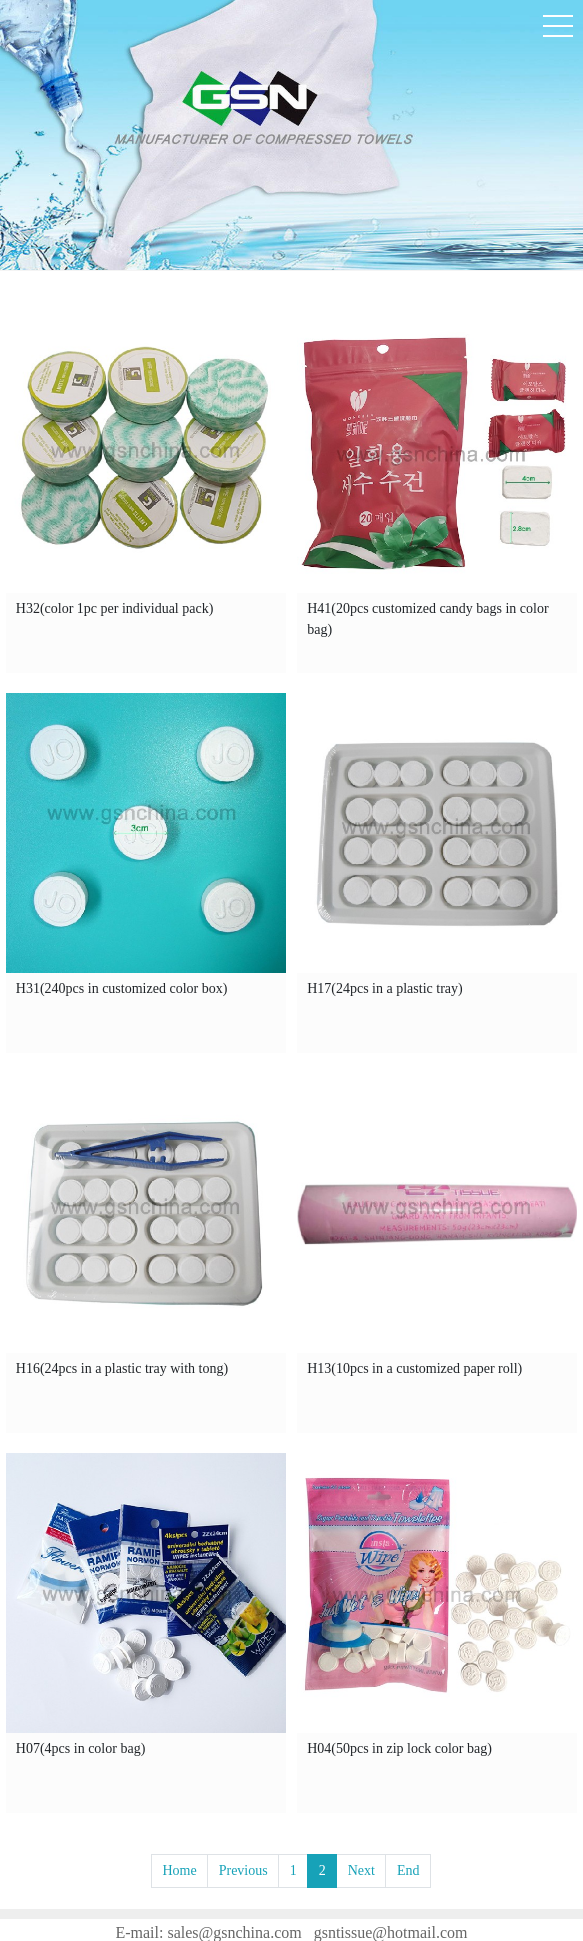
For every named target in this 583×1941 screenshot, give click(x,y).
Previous (243, 1870)
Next (361, 1870)
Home (179, 1870)
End (408, 1870)
